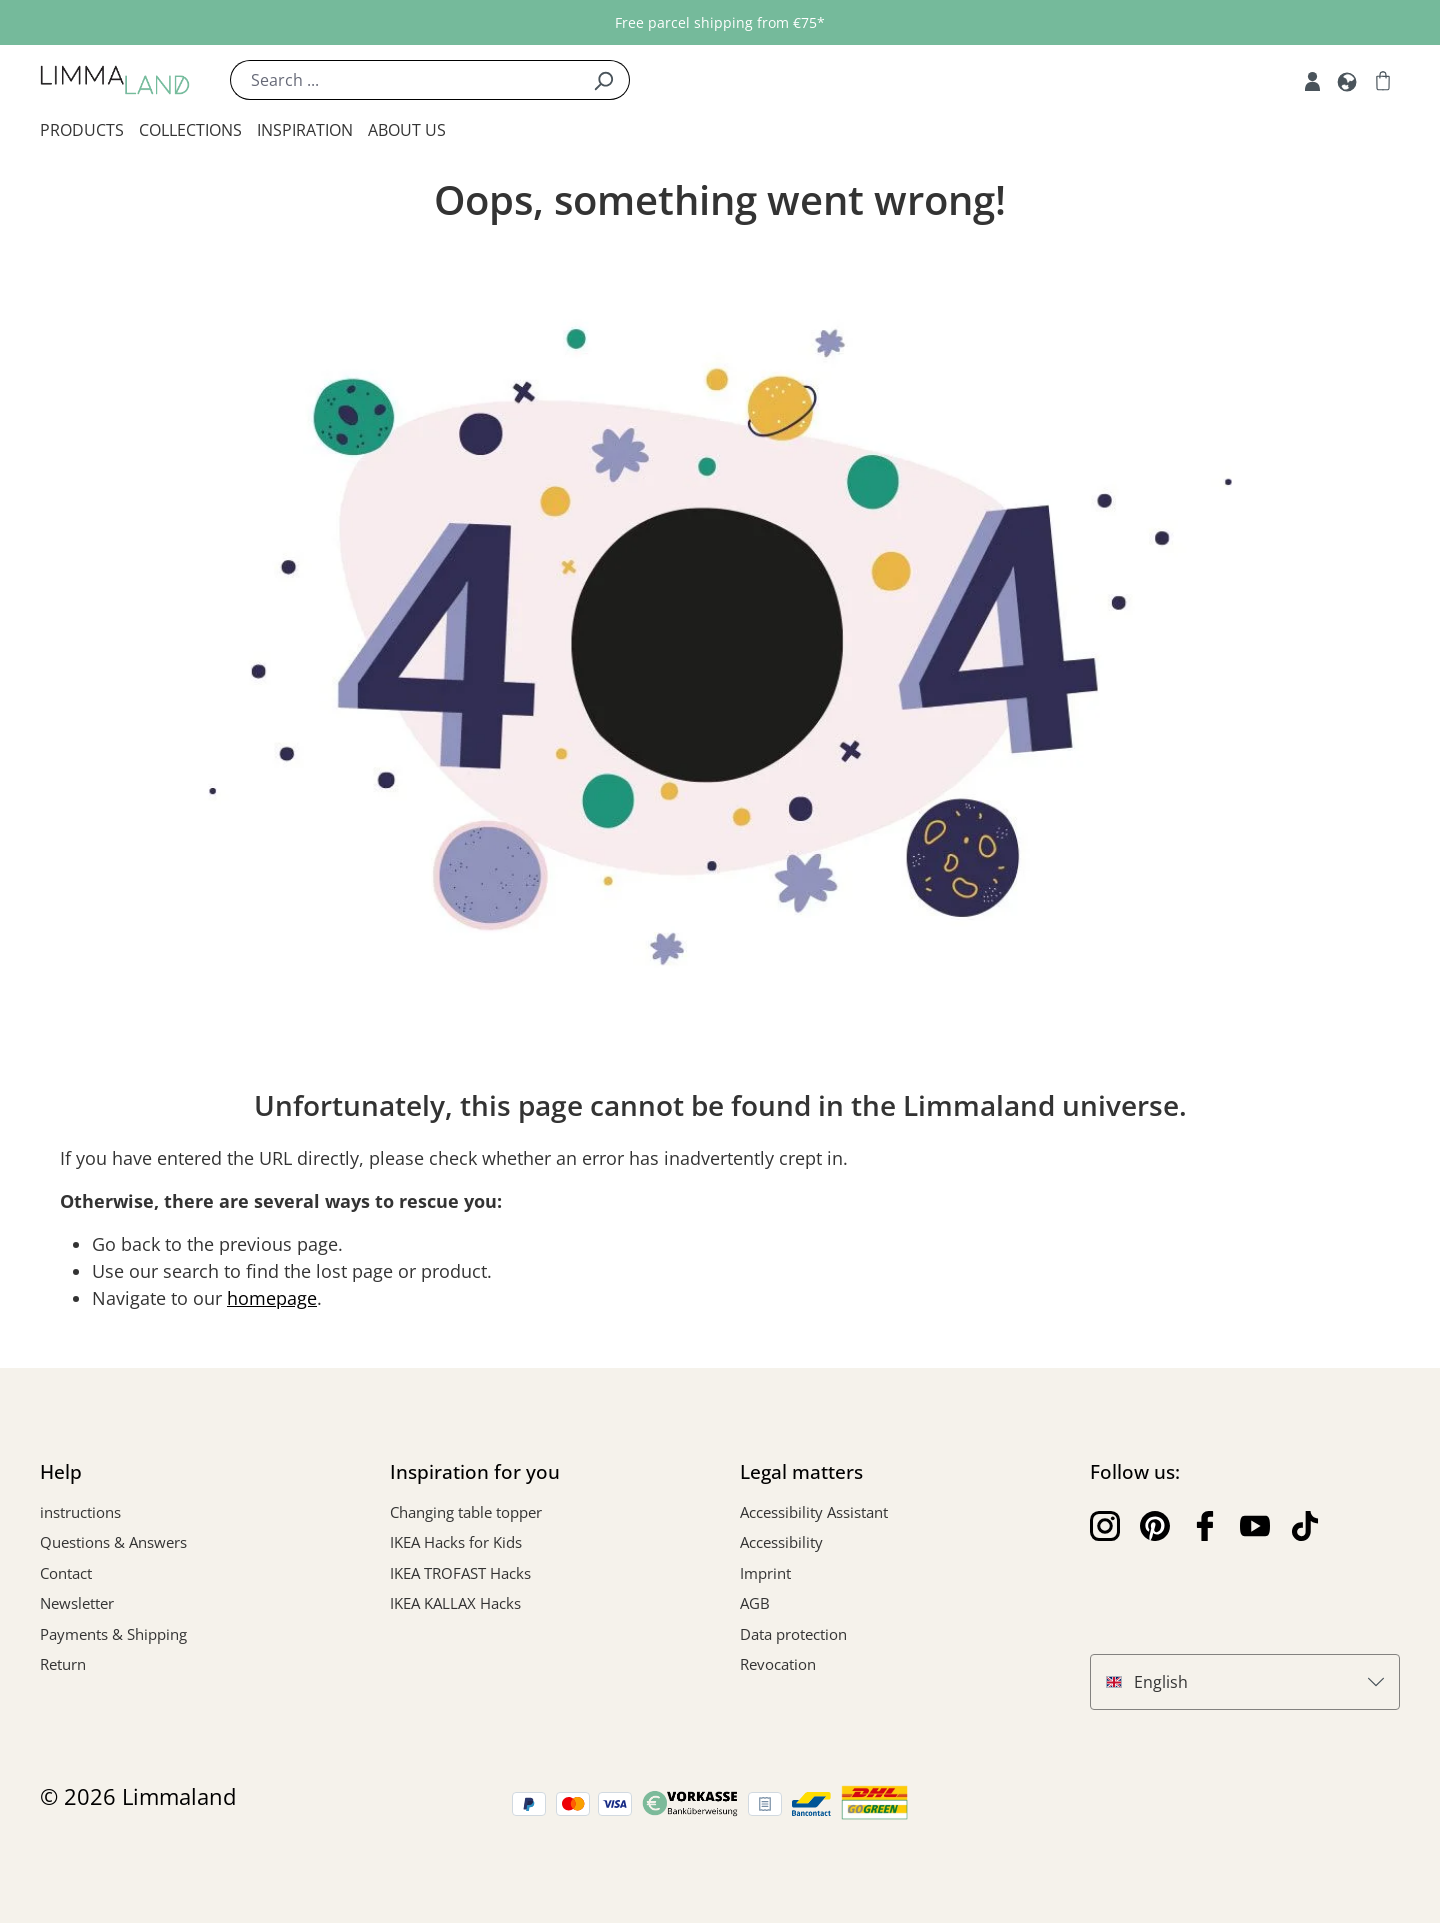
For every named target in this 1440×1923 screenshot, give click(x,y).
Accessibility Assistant (814, 1512)
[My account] (1312, 80)
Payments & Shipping (113, 1634)
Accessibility (781, 1542)
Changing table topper (466, 1512)
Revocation (778, 1664)
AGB (755, 1603)
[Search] (603, 80)
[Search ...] (404, 80)
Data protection (793, 1634)
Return (63, 1664)
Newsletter (77, 1603)
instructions (80, 1512)
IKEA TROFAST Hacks (460, 1573)
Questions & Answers (113, 1542)
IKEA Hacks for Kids (456, 1542)
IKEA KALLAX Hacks (455, 1603)
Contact (66, 1573)
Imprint (765, 1573)
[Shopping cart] (1383, 80)
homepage (272, 1298)
